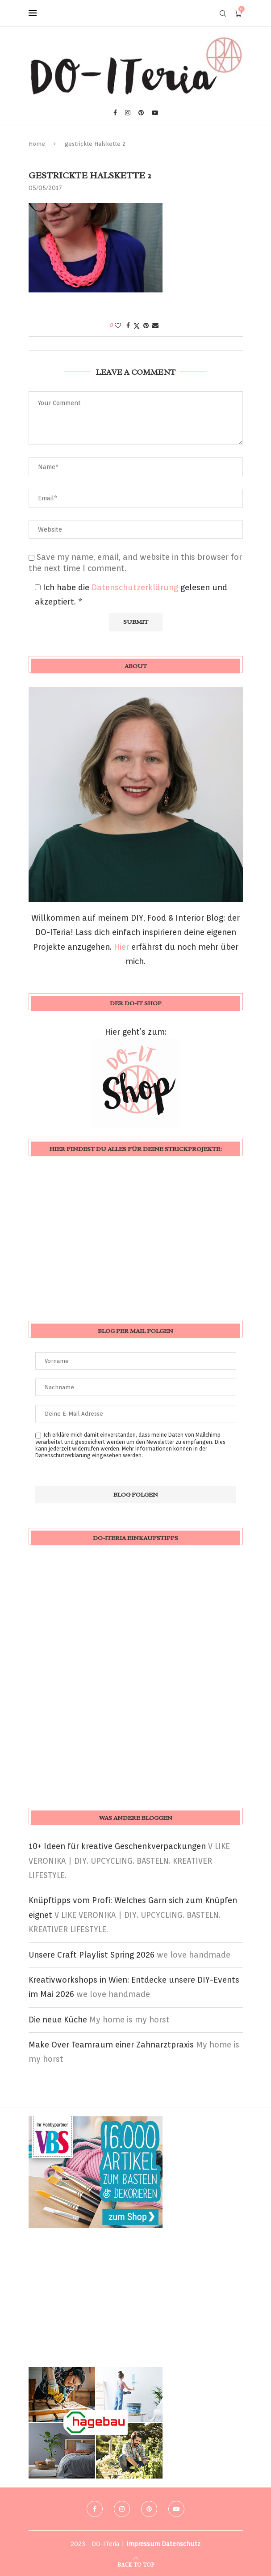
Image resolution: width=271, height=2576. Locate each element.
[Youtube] (155, 113)
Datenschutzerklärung (136, 587)
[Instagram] (127, 113)
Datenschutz (181, 2543)
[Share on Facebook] (128, 325)
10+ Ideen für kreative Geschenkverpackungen (117, 1846)
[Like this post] (118, 325)
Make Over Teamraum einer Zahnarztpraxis (111, 2044)
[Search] (222, 13)
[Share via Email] (155, 325)
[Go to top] (135, 2563)
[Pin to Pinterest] (146, 325)
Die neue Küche (58, 2019)
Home (37, 143)
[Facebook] (115, 113)
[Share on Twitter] (136, 326)
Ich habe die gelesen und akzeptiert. (131, 594)
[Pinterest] (141, 113)
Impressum (143, 2543)
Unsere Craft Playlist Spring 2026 (91, 1954)
